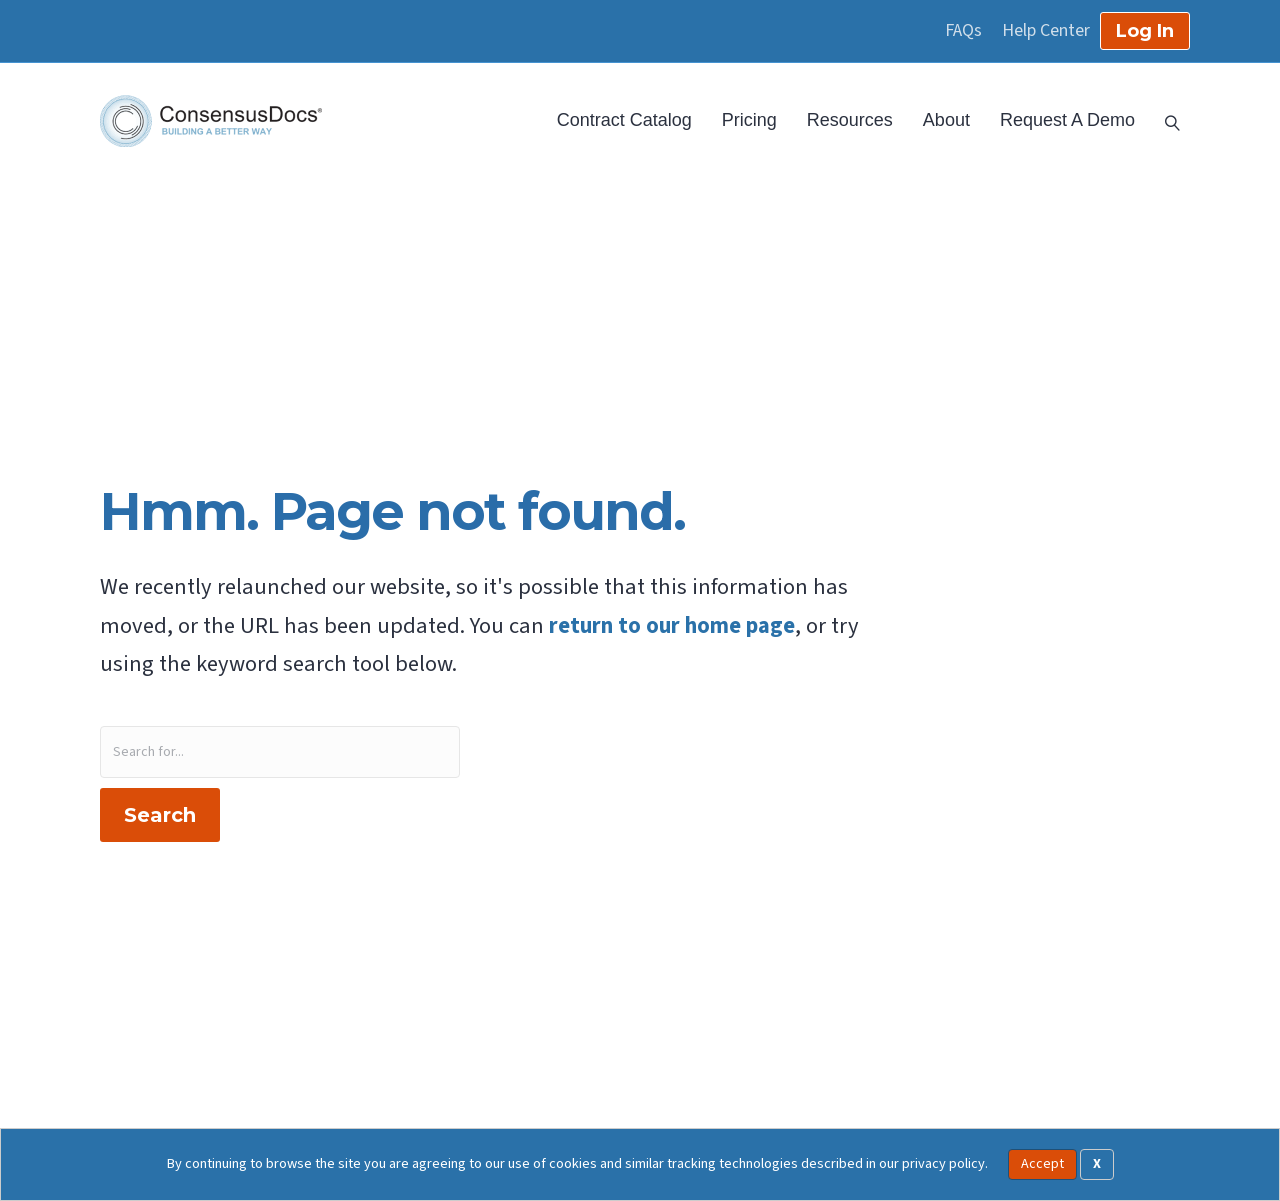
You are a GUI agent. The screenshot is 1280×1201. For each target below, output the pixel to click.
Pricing (749, 120)
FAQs (963, 31)
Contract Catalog (624, 120)
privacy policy (943, 1163)
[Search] (1165, 121)
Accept (1042, 1164)
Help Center (1046, 31)
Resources (850, 120)
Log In (1145, 31)
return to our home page (672, 626)
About (946, 120)
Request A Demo (1067, 120)
